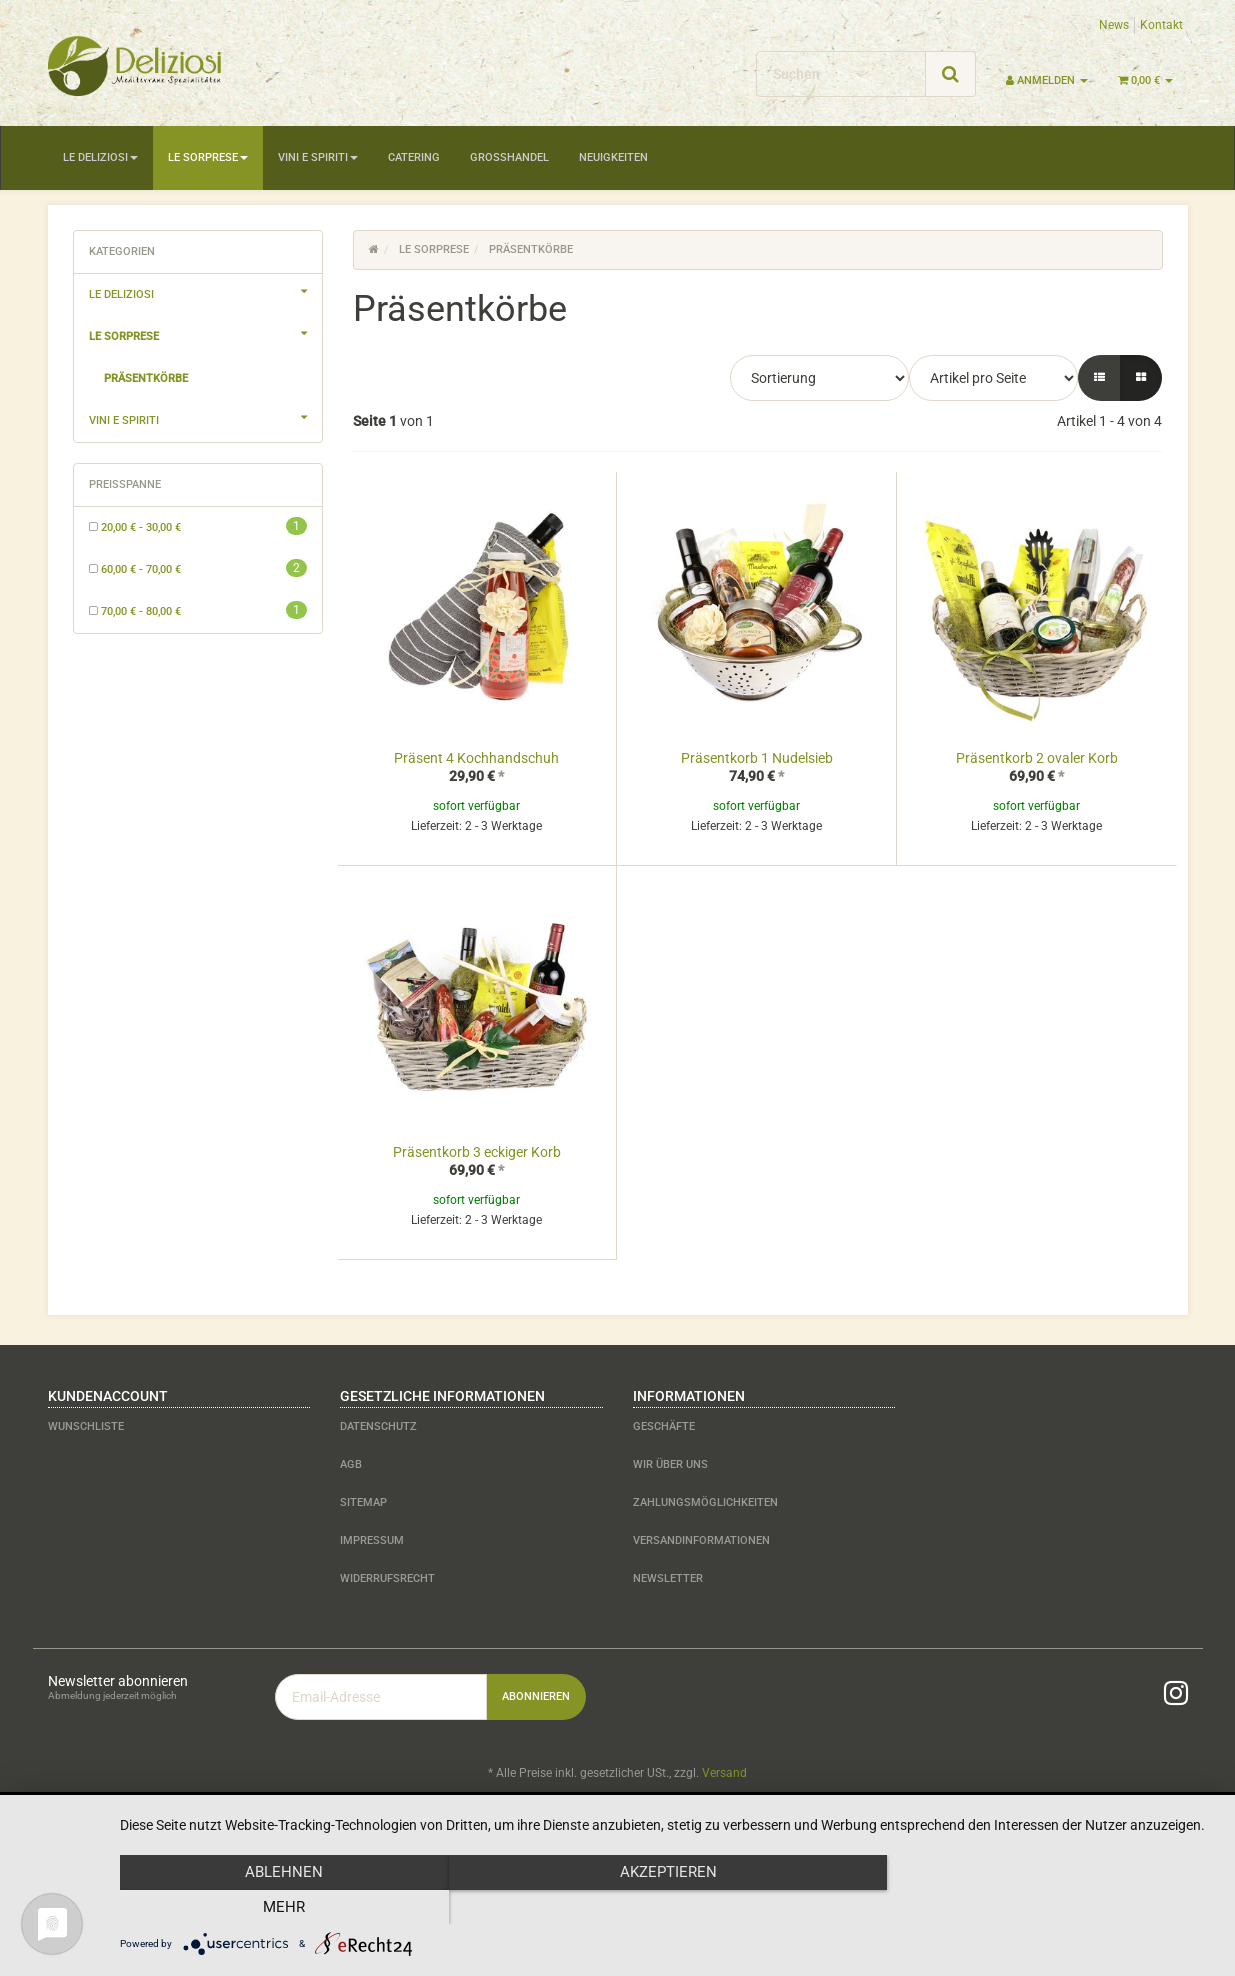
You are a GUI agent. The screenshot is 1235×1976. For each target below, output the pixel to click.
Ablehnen (284, 1907)
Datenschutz (378, 1426)
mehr (1051, 1907)
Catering (414, 157)
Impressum (372, 1540)
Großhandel (509, 157)
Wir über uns (670, 1464)
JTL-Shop (1147, 1825)
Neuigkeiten (613, 157)
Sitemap (363, 1502)
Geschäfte (664, 1426)
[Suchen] (841, 74)
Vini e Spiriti (318, 157)
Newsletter (668, 1578)
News (1114, 25)
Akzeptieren (667, 1907)
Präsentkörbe (146, 378)
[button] (1099, 378)
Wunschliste (86, 1426)
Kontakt (1161, 25)
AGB (351, 1464)
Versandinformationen (701, 1540)
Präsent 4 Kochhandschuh (476, 758)
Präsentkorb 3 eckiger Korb (477, 1152)
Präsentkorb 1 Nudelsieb (757, 758)
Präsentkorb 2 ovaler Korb (1037, 758)
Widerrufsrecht (387, 1578)
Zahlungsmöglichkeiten (705, 1502)
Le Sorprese (208, 157)
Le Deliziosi (100, 157)
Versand (724, 1773)
